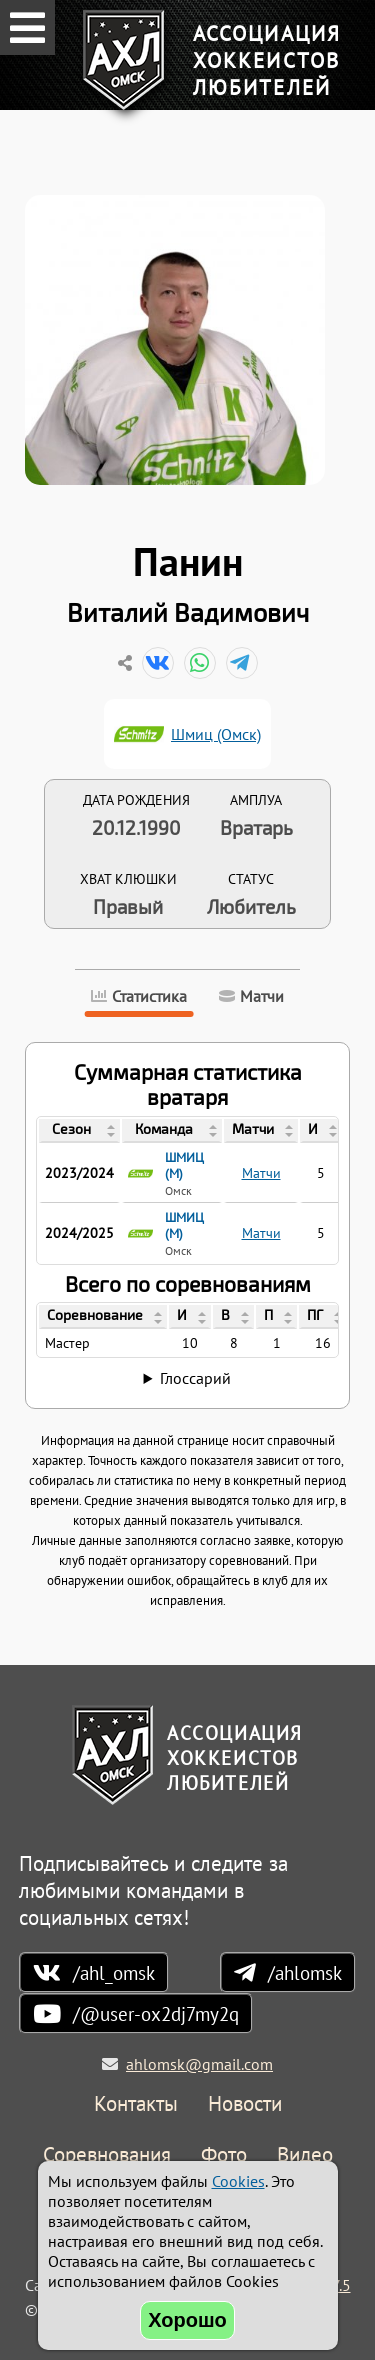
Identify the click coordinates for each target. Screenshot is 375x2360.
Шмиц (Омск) (216, 734)
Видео (305, 2155)
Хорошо (187, 2320)
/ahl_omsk (114, 1972)
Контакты (136, 2104)
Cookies (238, 2181)
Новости (245, 2104)
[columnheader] (79, 1131)
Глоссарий (195, 1378)
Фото (224, 2155)
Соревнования (107, 2155)
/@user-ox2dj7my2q (156, 2013)
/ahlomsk (305, 1972)
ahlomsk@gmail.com (199, 2064)
